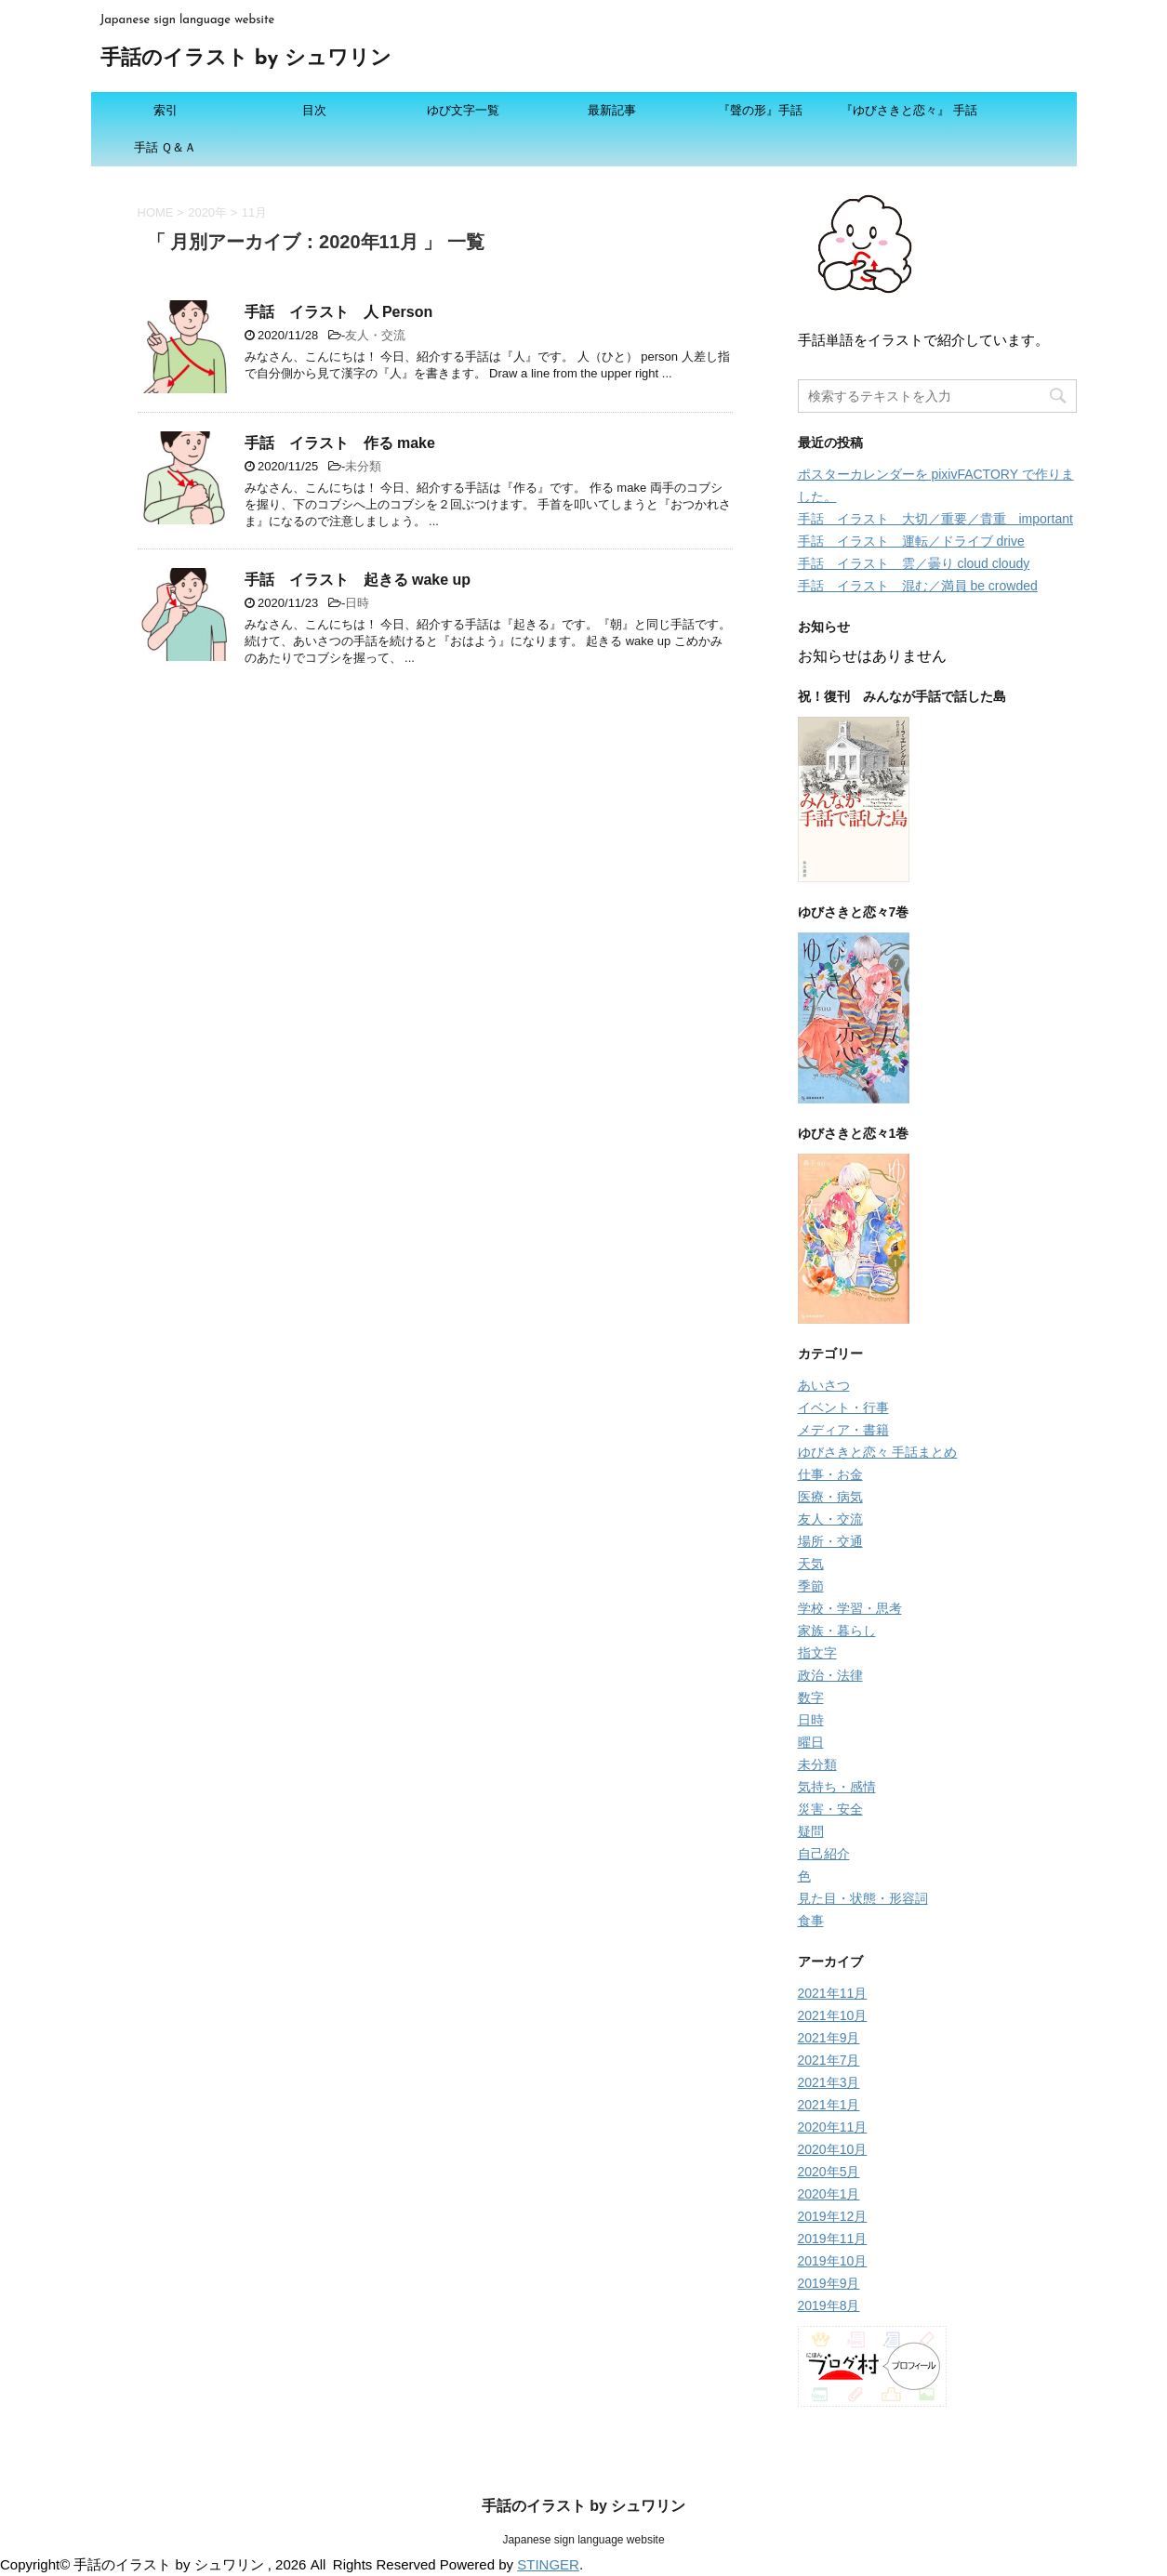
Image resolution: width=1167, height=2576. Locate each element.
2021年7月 (829, 2060)
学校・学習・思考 (850, 1608)
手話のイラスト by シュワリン (246, 59)
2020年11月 (833, 2127)
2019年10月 (833, 2260)
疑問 (811, 1831)
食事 (811, 1920)
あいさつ (824, 1385)
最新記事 (612, 110)
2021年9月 (829, 2037)
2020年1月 (829, 2193)
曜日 (811, 1742)
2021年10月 (833, 2015)
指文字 (817, 1652)
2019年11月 (833, 2238)
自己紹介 (824, 1853)
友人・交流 (375, 335)
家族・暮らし (837, 1630)
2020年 (207, 212)
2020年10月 (833, 2149)
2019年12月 (833, 2216)
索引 (165, 110)
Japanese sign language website (583, 2539)
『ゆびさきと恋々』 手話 (909, 110)
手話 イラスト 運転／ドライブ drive (911, 541)
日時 (357, 603)
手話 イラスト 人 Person (339, 312)
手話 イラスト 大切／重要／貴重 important (935, 518)
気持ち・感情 (837, 1786)
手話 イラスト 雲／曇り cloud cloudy (914, 563)
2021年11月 (833, 1993)
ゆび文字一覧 (463, 110)
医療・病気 (830, 1496)
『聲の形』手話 (760, 110)
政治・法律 (830, 1675)
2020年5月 (829, 2171)
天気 (811, 1563)
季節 (811, 1586)
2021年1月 (829, 2104)
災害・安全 (830, 1809)
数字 (811, 1697)
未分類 (363, 466)
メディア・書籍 (843, 1429)
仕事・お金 (830, 1474)
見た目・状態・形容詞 (863, 1898)
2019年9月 (829, 2283)
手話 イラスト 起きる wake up (358, 580)
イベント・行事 (843, 1407)
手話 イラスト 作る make (340, 443)
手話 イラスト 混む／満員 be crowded (918, 585)
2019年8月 (829, 2305)
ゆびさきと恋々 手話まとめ (878, 1452)
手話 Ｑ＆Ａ (165, 147)
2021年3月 (829, 2082)
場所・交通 (830, 1541)
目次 (314, 110)
